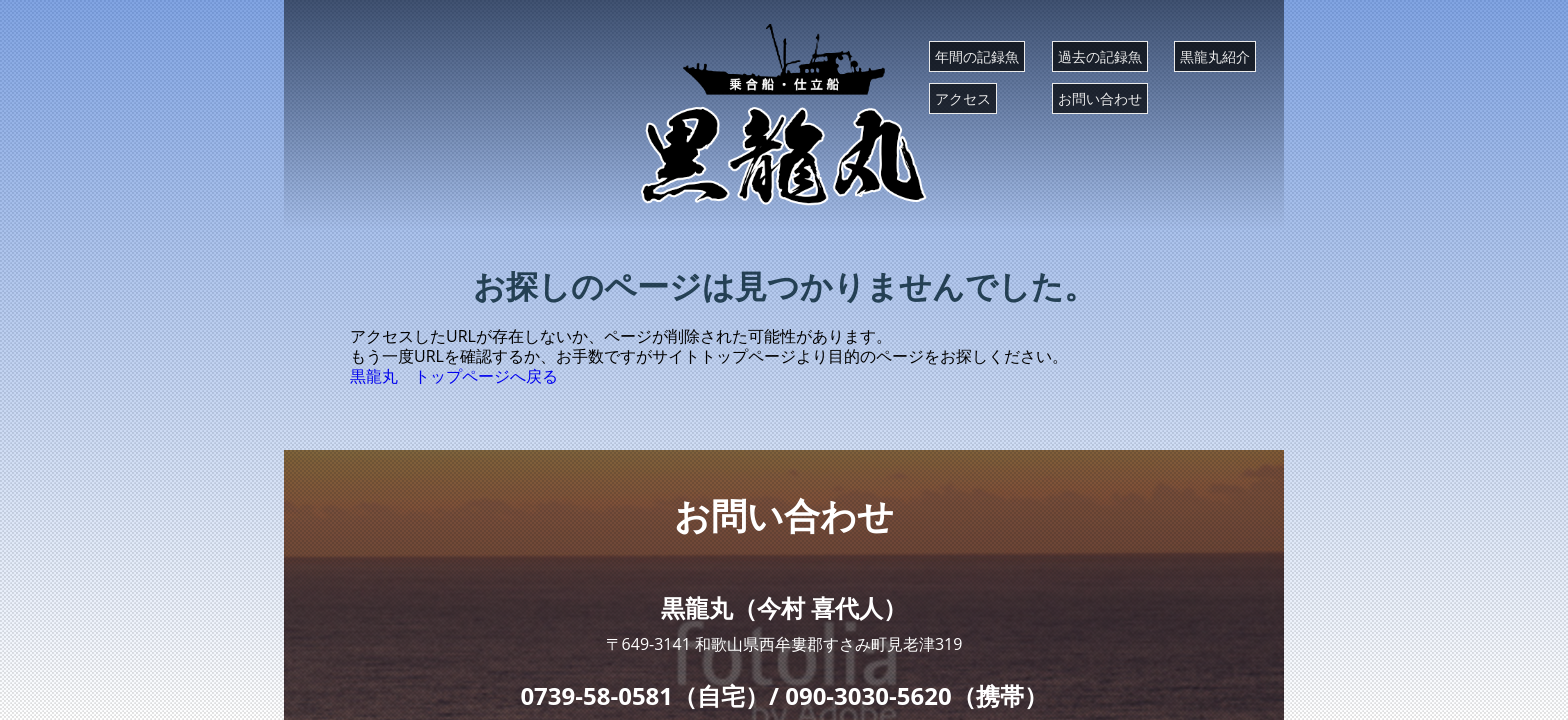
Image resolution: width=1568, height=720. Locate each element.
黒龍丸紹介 (1215, 56)
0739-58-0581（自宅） (644, 695)
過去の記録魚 (1100, 56)
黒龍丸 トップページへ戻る (454, 376)
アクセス (963, 98)
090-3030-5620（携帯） (916, 695)
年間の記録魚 (977, 56)
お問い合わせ (1100, 98)
